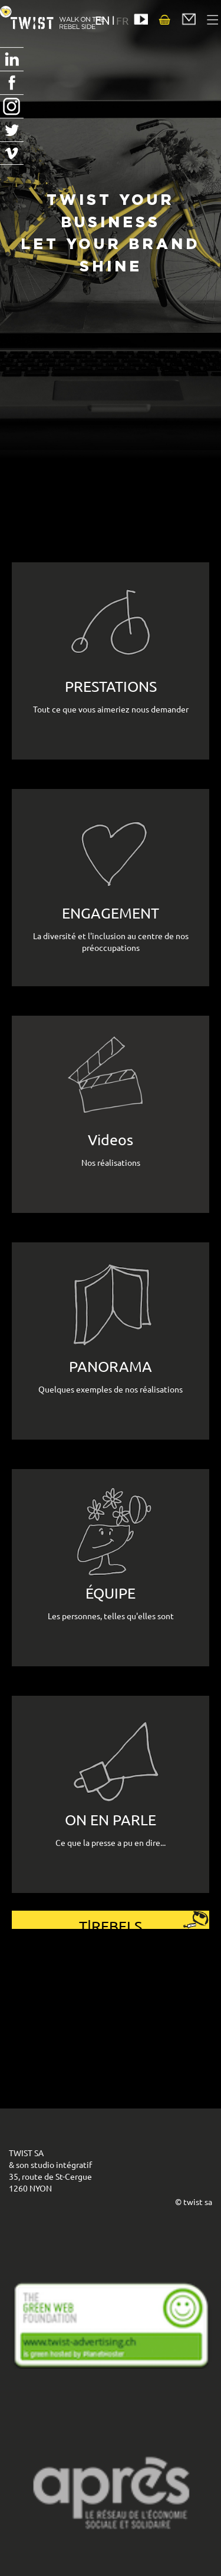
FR (122, 20)
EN (102, 19)
